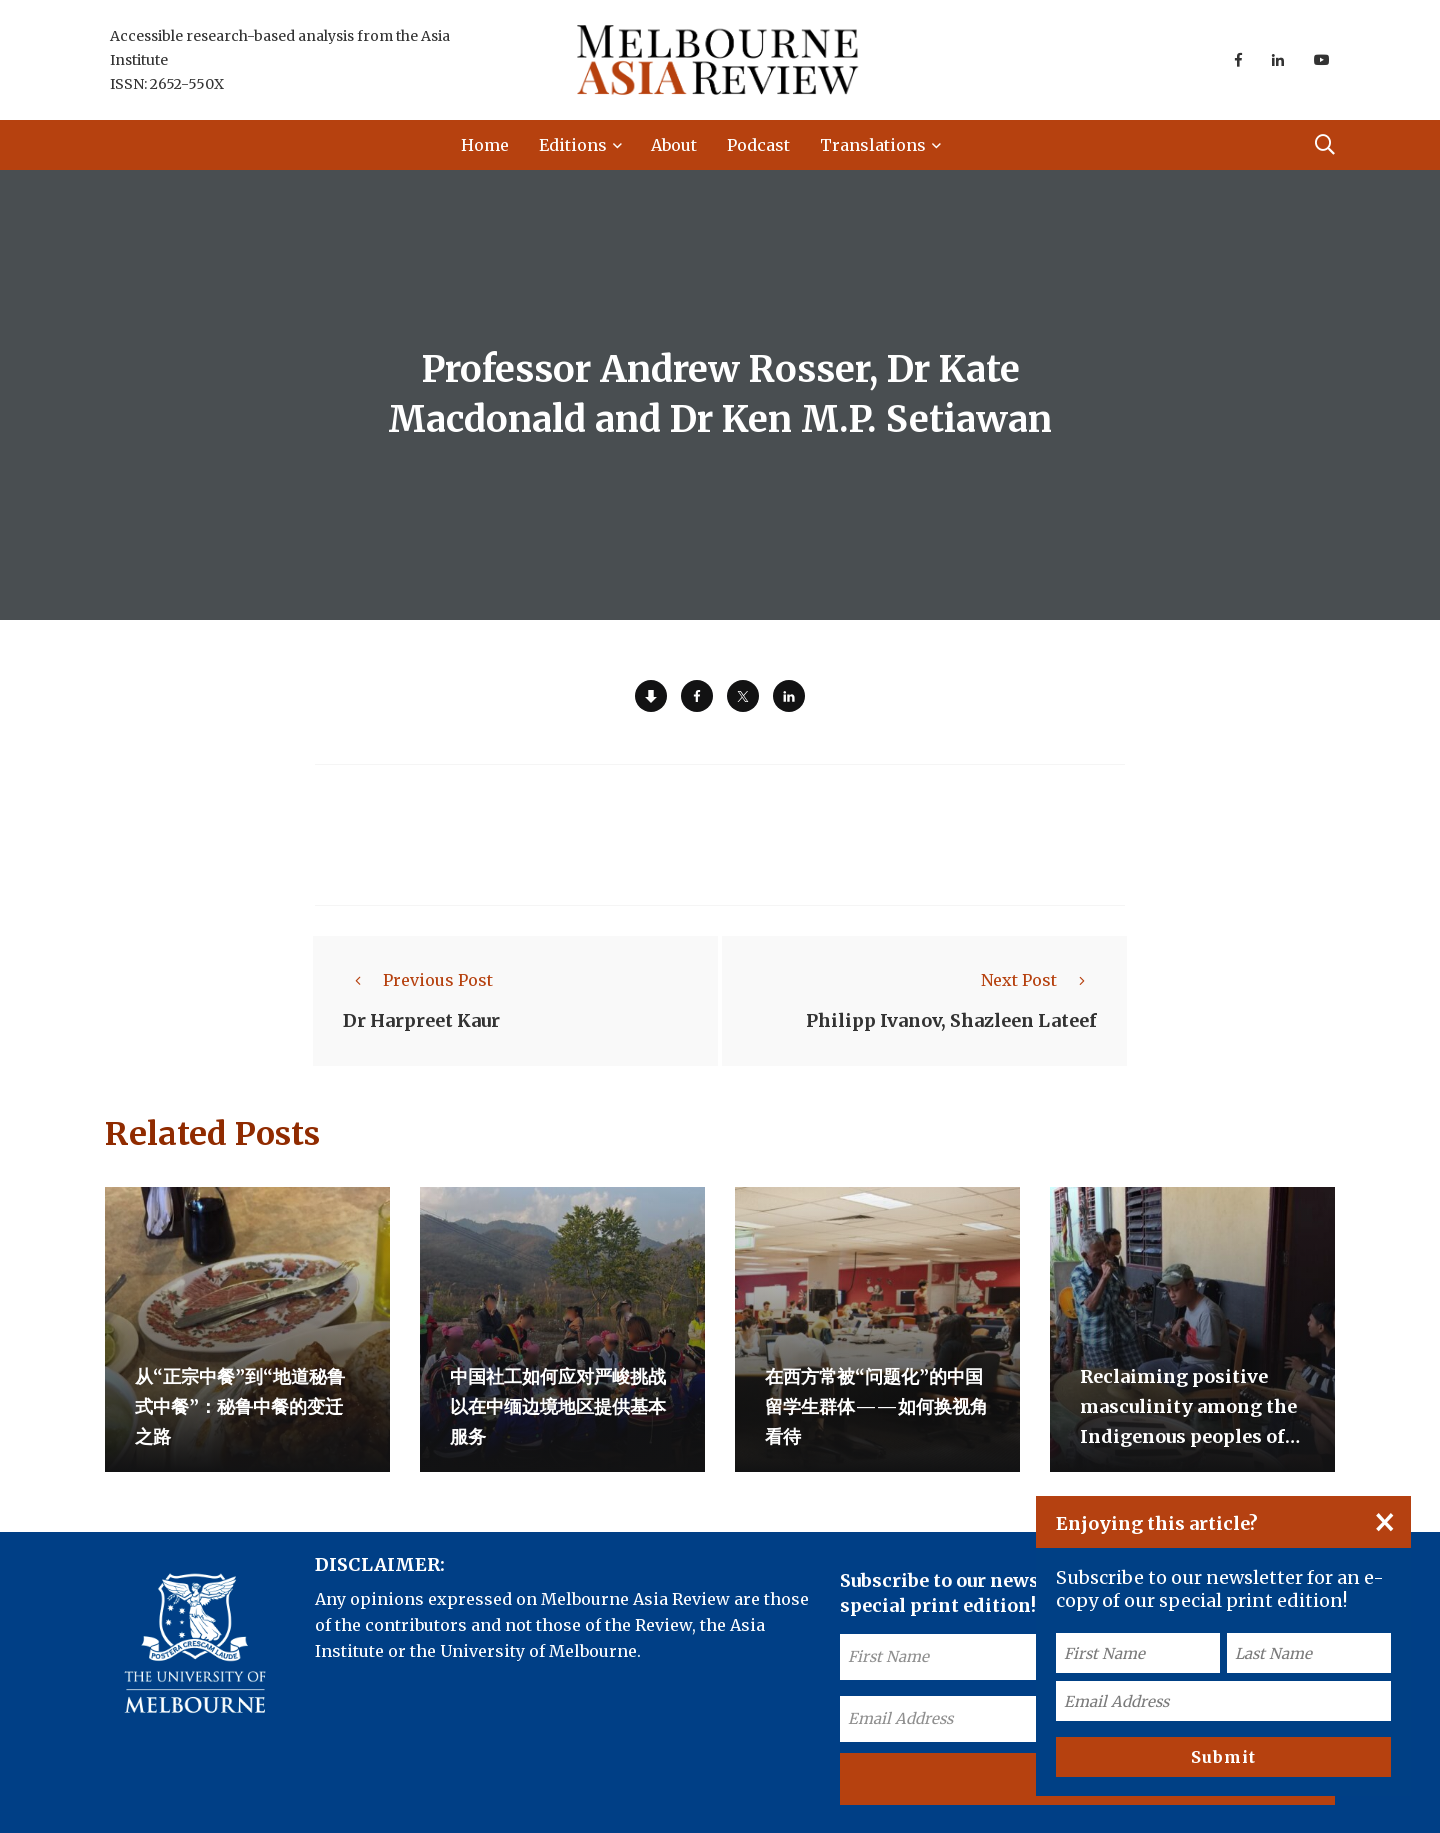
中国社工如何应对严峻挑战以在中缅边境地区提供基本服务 (558, 1406)
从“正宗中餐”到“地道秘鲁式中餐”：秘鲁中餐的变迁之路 (240, 1406)
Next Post (1039, 980)
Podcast (758, 145)
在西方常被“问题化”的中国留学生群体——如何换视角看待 (876, 1406)
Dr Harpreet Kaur (421, 1020)
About (674, 145)
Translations (873, 145)
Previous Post (418, 980)
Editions (573, 145)
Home (485, 145)
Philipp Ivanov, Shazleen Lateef (951, 1020)
